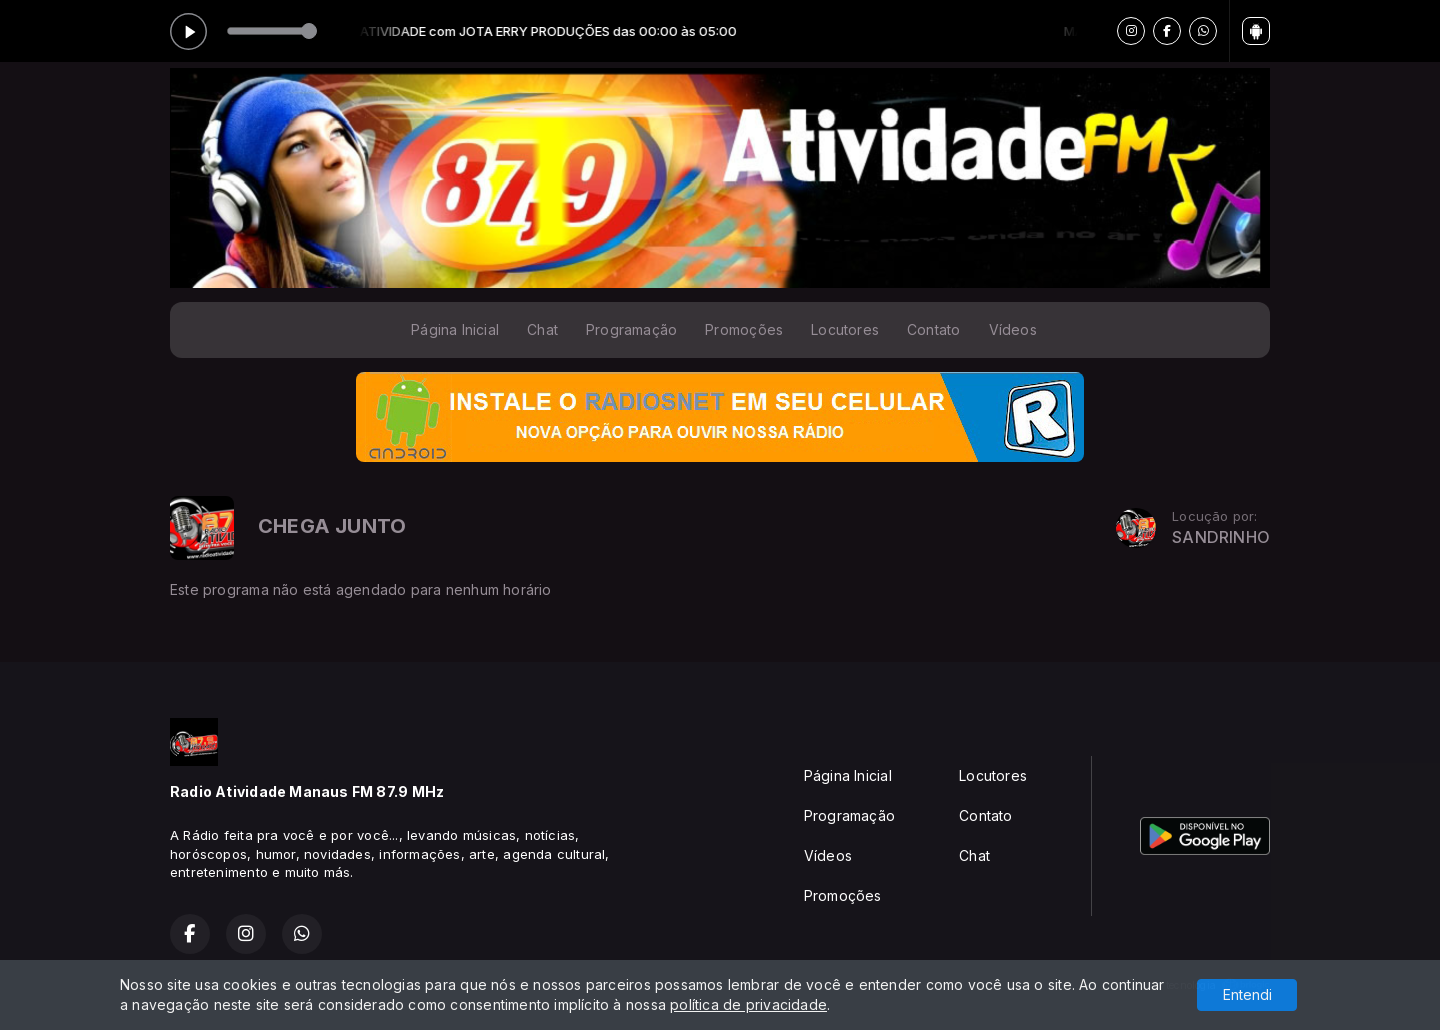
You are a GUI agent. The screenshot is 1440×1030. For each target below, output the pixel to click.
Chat (542, 329)
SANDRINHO (1221, 537)
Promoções (744, 329)
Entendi (1247, 994)
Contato (933, 329)
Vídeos (1013, 329)
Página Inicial (455, 329)
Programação (631, 329)
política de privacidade (748, 1004)
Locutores (845, 329)
